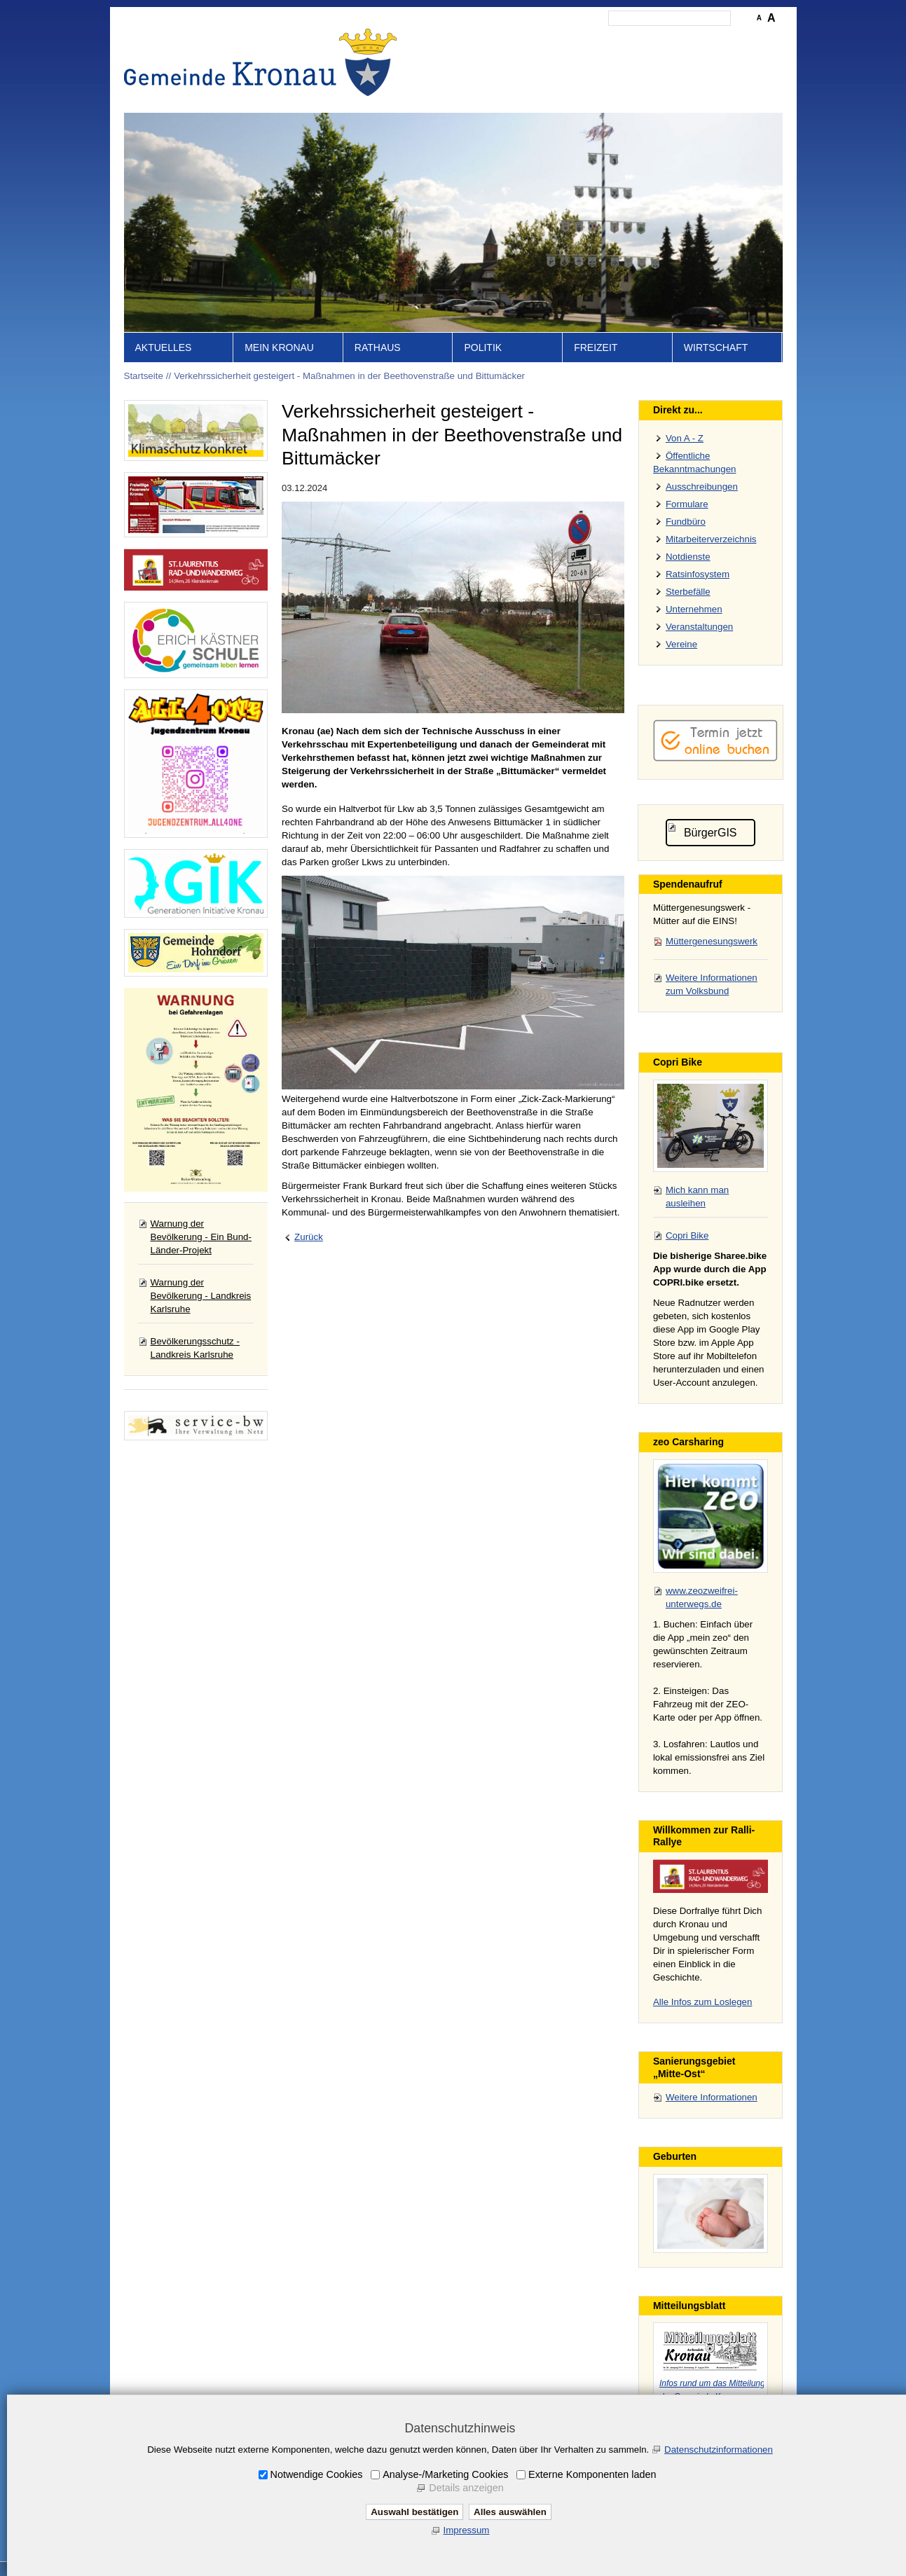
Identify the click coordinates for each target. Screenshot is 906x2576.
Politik (483, 347)
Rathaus (378, 347)
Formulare (687, 504)
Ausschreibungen (702, 486)
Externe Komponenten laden (592, 2474)
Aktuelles (163, 347)
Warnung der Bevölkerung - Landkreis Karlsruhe (201, 1295)
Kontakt (540, 39)
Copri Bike (687, 1235)
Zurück (308, 1237)
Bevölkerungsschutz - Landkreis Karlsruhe (195, 1348)
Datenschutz (652, 39)
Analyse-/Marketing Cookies (445, 2474)
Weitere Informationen (711, 2097)
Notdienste (688, 556)
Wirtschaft (716, 347)
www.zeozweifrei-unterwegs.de (702, 1597)
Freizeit (595, 347)
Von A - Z (684, 438)
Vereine (681, 644)
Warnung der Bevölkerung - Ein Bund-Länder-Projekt (201, 1236)
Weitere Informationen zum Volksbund (711, 984)
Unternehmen (694, 609)
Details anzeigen (466, 2487)
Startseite (460, 39)
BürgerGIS (710, 833)
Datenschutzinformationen (718, 2449)
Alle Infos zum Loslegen (703, 2002)
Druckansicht (716, 39)
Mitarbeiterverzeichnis (711, 539)
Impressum (591, 39)
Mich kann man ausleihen (697, 1196)
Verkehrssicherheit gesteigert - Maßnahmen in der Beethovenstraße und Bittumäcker (349, 376)
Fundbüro (686, 521)
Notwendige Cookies (316, 2474)
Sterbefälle (688, 591)
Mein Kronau (279, 347)
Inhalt (502, 39)
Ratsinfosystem (697, 574)
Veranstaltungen (699, 626)
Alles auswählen (510, 2512)
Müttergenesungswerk (711, 941)
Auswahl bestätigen (414, 2512)
